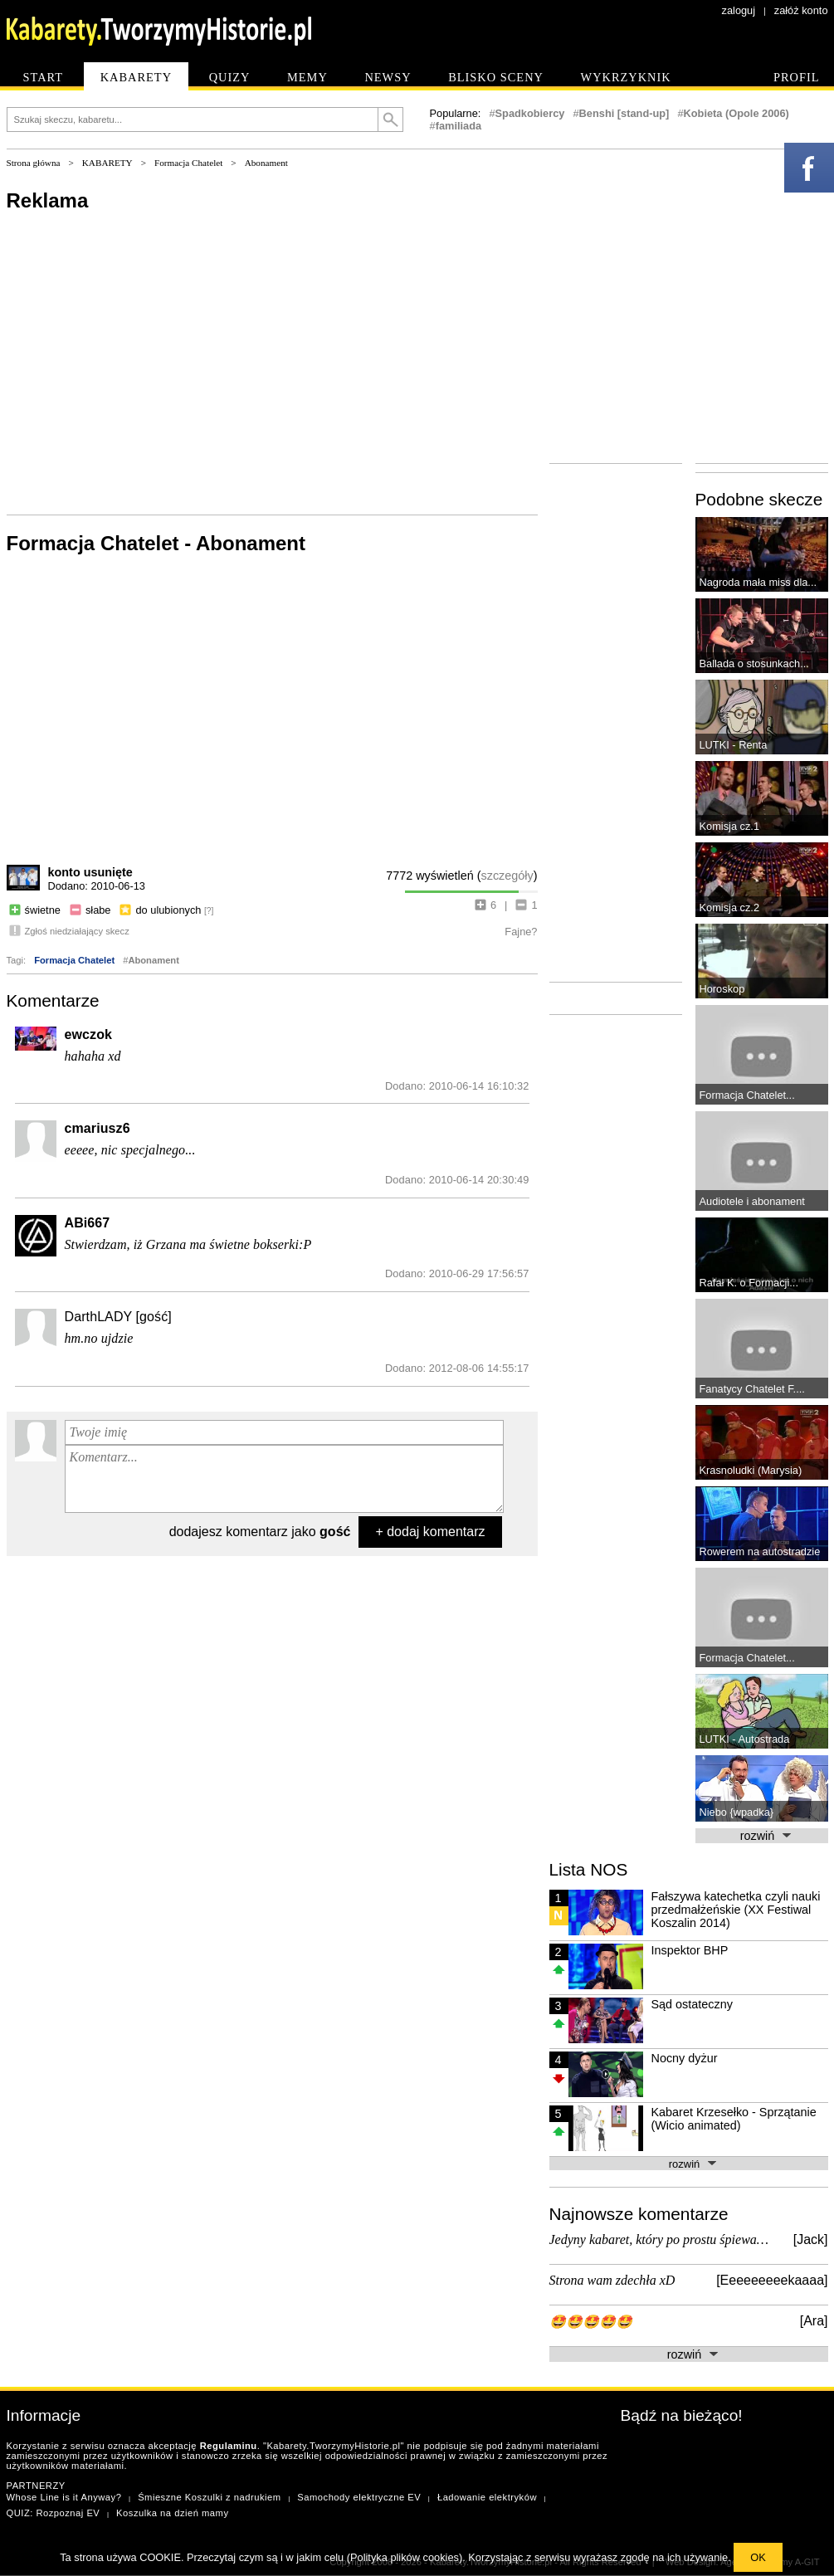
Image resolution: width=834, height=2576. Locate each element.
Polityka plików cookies (404, 2557)
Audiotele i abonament (752, 1201)
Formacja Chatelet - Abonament (156, 543)
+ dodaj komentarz (430, 1532)
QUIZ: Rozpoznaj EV (53, 2513)
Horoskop (722, 989)
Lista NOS (588, 1869)
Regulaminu (228, 2446)
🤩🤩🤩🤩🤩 (590, 2322)
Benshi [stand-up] (624, 113)
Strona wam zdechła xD (612, 2280)
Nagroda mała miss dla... (758, 582)
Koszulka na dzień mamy (172, 2513)
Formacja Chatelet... (747, 1095)
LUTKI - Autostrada (745, 1739)
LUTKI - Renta (734, 745)
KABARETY (107, 163)
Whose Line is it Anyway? (64, 2497)
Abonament (266, 163)
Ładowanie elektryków (487, 2497)
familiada (458, 126)
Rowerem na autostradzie (760, 1551)
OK (758, 2557)
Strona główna (34, 163)
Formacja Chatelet (188, 163)
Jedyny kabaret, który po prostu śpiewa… (659, 2239)
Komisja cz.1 (730, 826)
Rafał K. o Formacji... (749, 1282)
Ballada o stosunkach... (754, 663)
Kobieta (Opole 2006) (736, 113)
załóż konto (801, 10)
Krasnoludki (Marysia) (751, 1470)
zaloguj (739, 10)
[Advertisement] (272, 362)
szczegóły (507, 875)
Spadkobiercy (530, 113)
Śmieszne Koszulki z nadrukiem (209, 2497)
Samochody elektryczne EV (359, 2497)
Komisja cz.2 (730, 907)
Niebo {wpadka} (737, 1812)
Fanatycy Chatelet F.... (752, 1389)
